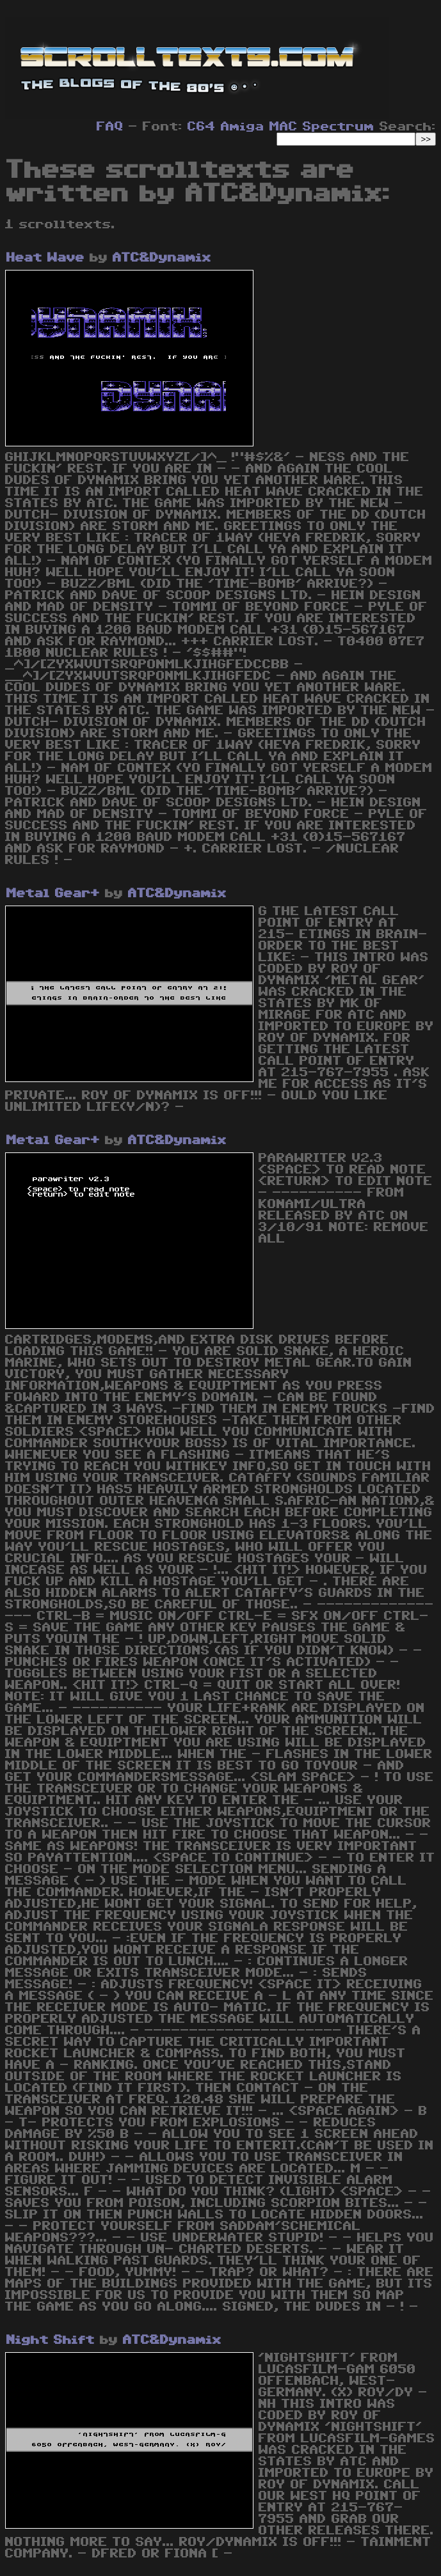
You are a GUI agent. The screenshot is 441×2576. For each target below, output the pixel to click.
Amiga (242, 127)
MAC (283, 127)
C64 (202, 127)
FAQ (110, 127)
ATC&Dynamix (162, 258)
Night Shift (50, 2340)
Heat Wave (45, 258)
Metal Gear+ (53, 893)
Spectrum (338, 127)
